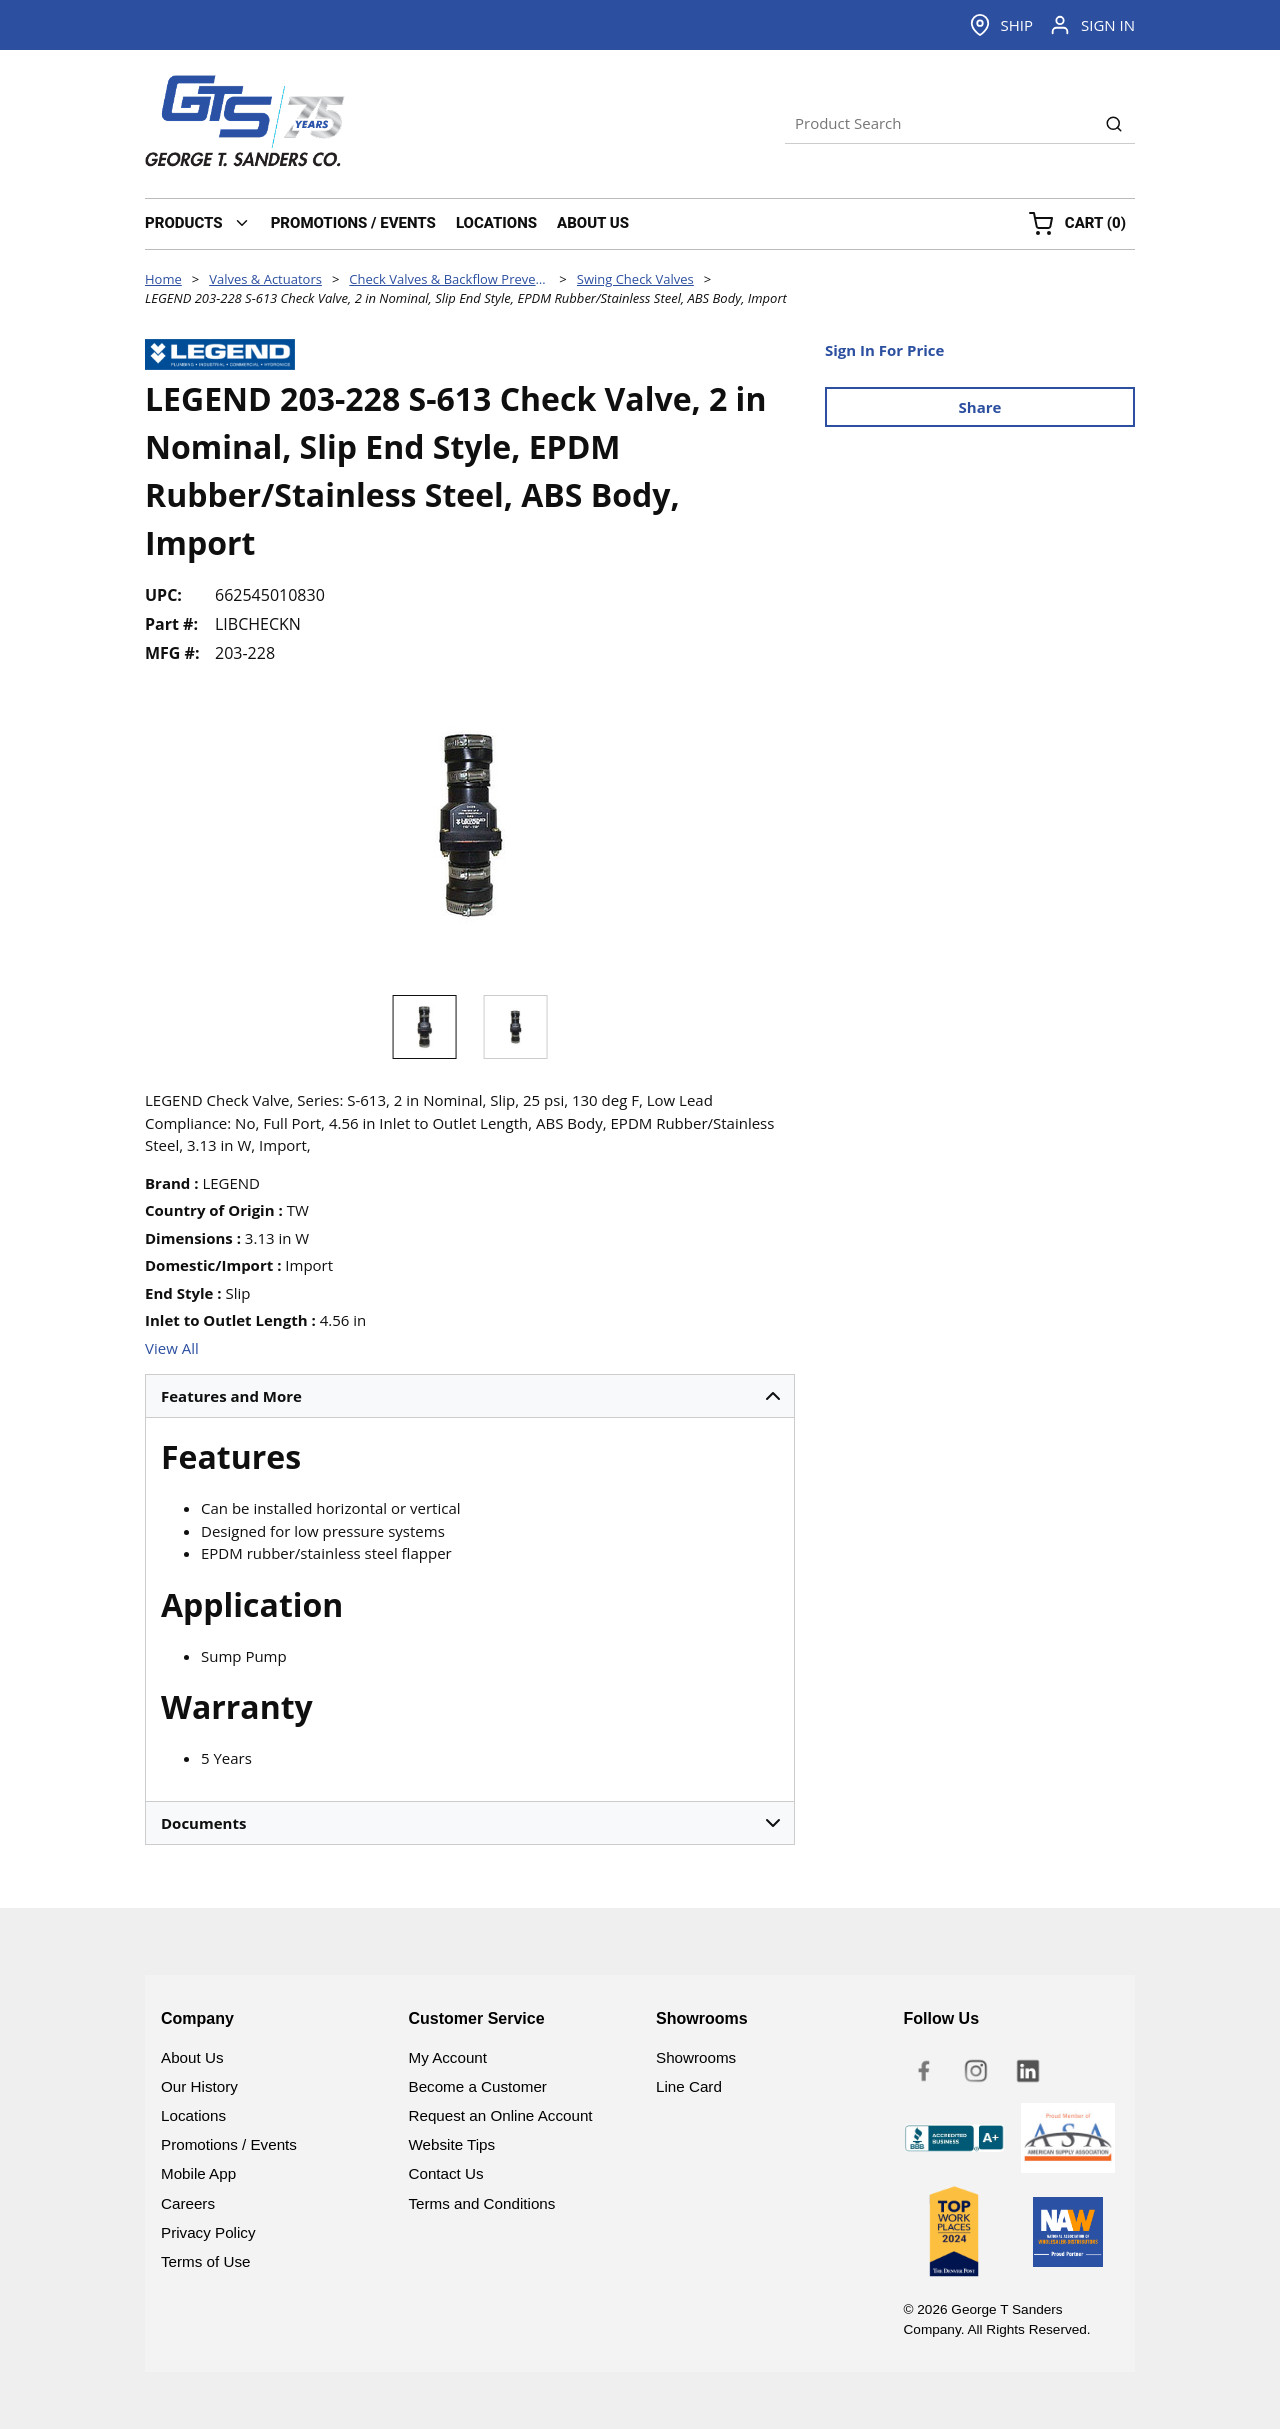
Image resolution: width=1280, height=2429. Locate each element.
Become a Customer (478, 2086)
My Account (448, 2057)
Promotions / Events (229, 2144)
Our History (199, 2086)
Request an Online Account (501, 2115)
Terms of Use (205, 2261)
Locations (193, 2115)
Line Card (689, 2086)
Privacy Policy (208, 2232)
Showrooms (696, 2057)
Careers (188, 2203)
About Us (192, 2057)
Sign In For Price (884, 350)
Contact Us (446, 2173)
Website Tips (452, 2144)
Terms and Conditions (482, 2203)
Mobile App (198, 2173)
